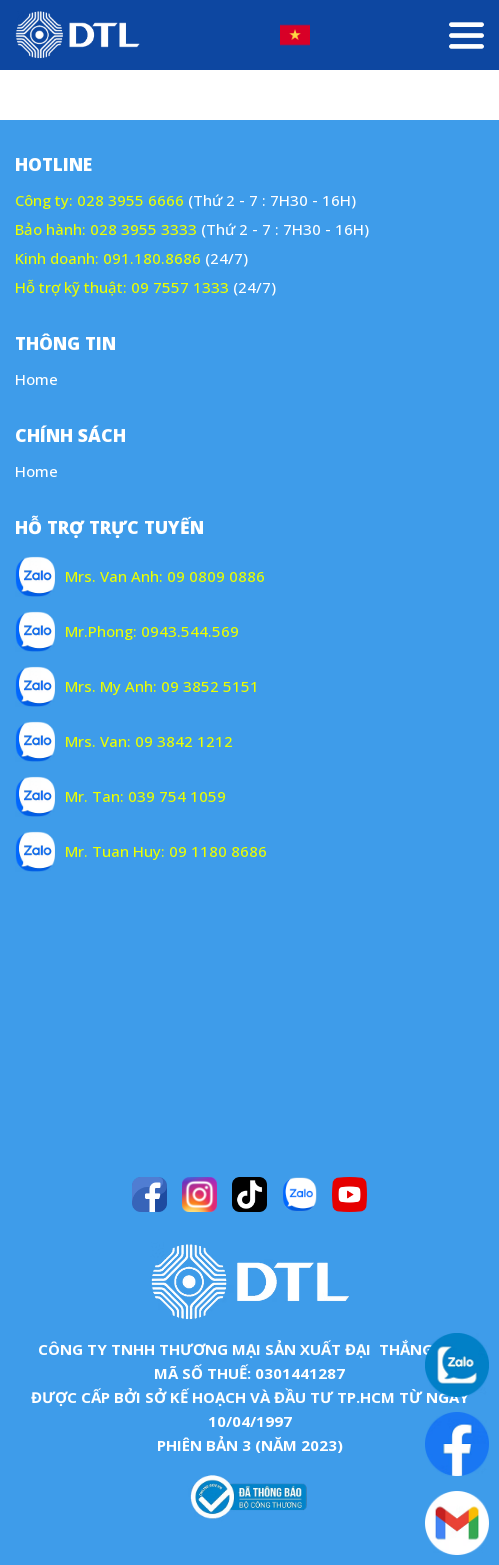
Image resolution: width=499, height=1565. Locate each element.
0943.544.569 (190, 631)
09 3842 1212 (184, 741)
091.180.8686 (152, 258)
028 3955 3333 (143, 229)
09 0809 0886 (216, 576)
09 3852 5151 (210, 686)
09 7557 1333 (180, 287)
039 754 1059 (177, 796)
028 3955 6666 (130, 200)
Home (36, 379)
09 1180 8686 (218, 851)
